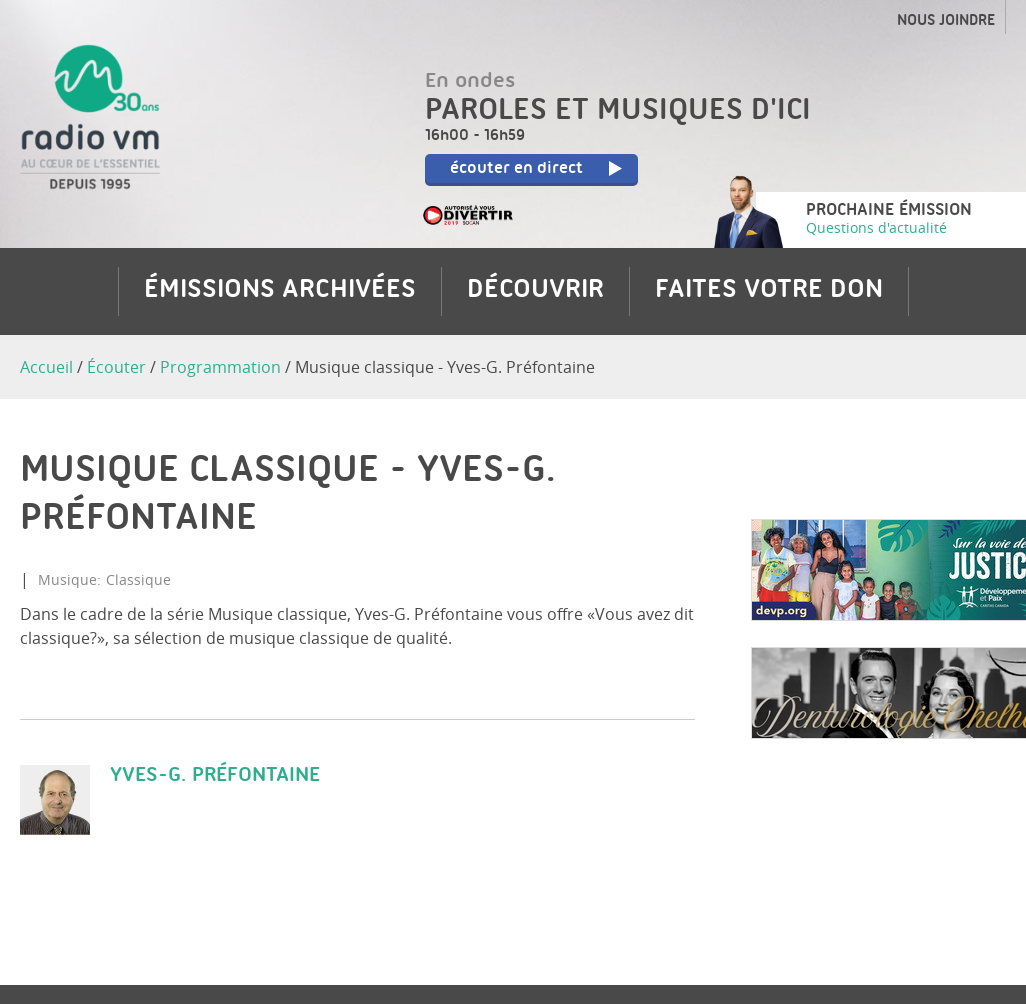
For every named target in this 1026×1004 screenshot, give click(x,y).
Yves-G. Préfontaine (215, 775)
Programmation (220, 367)
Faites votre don (769, 291)
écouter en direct (541, 170)
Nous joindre (946, 22)
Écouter (116, 367)
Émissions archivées (280, 291)
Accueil (46, 367)
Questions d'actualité (876, 227)
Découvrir (535, 291)
